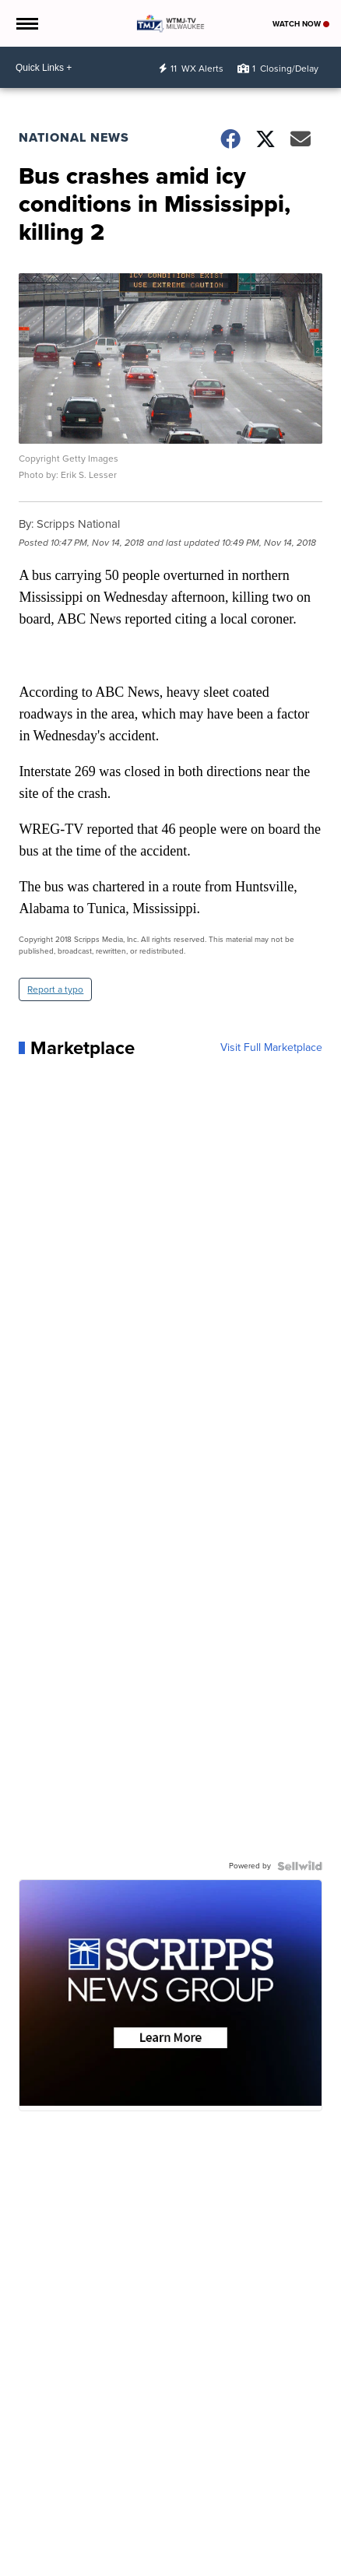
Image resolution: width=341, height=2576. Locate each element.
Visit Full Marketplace (271, 1047)
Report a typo (55, 989)
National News (74, 137)
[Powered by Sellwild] (299, 1866)
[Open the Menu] (26, 23)
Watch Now (300, 24)
